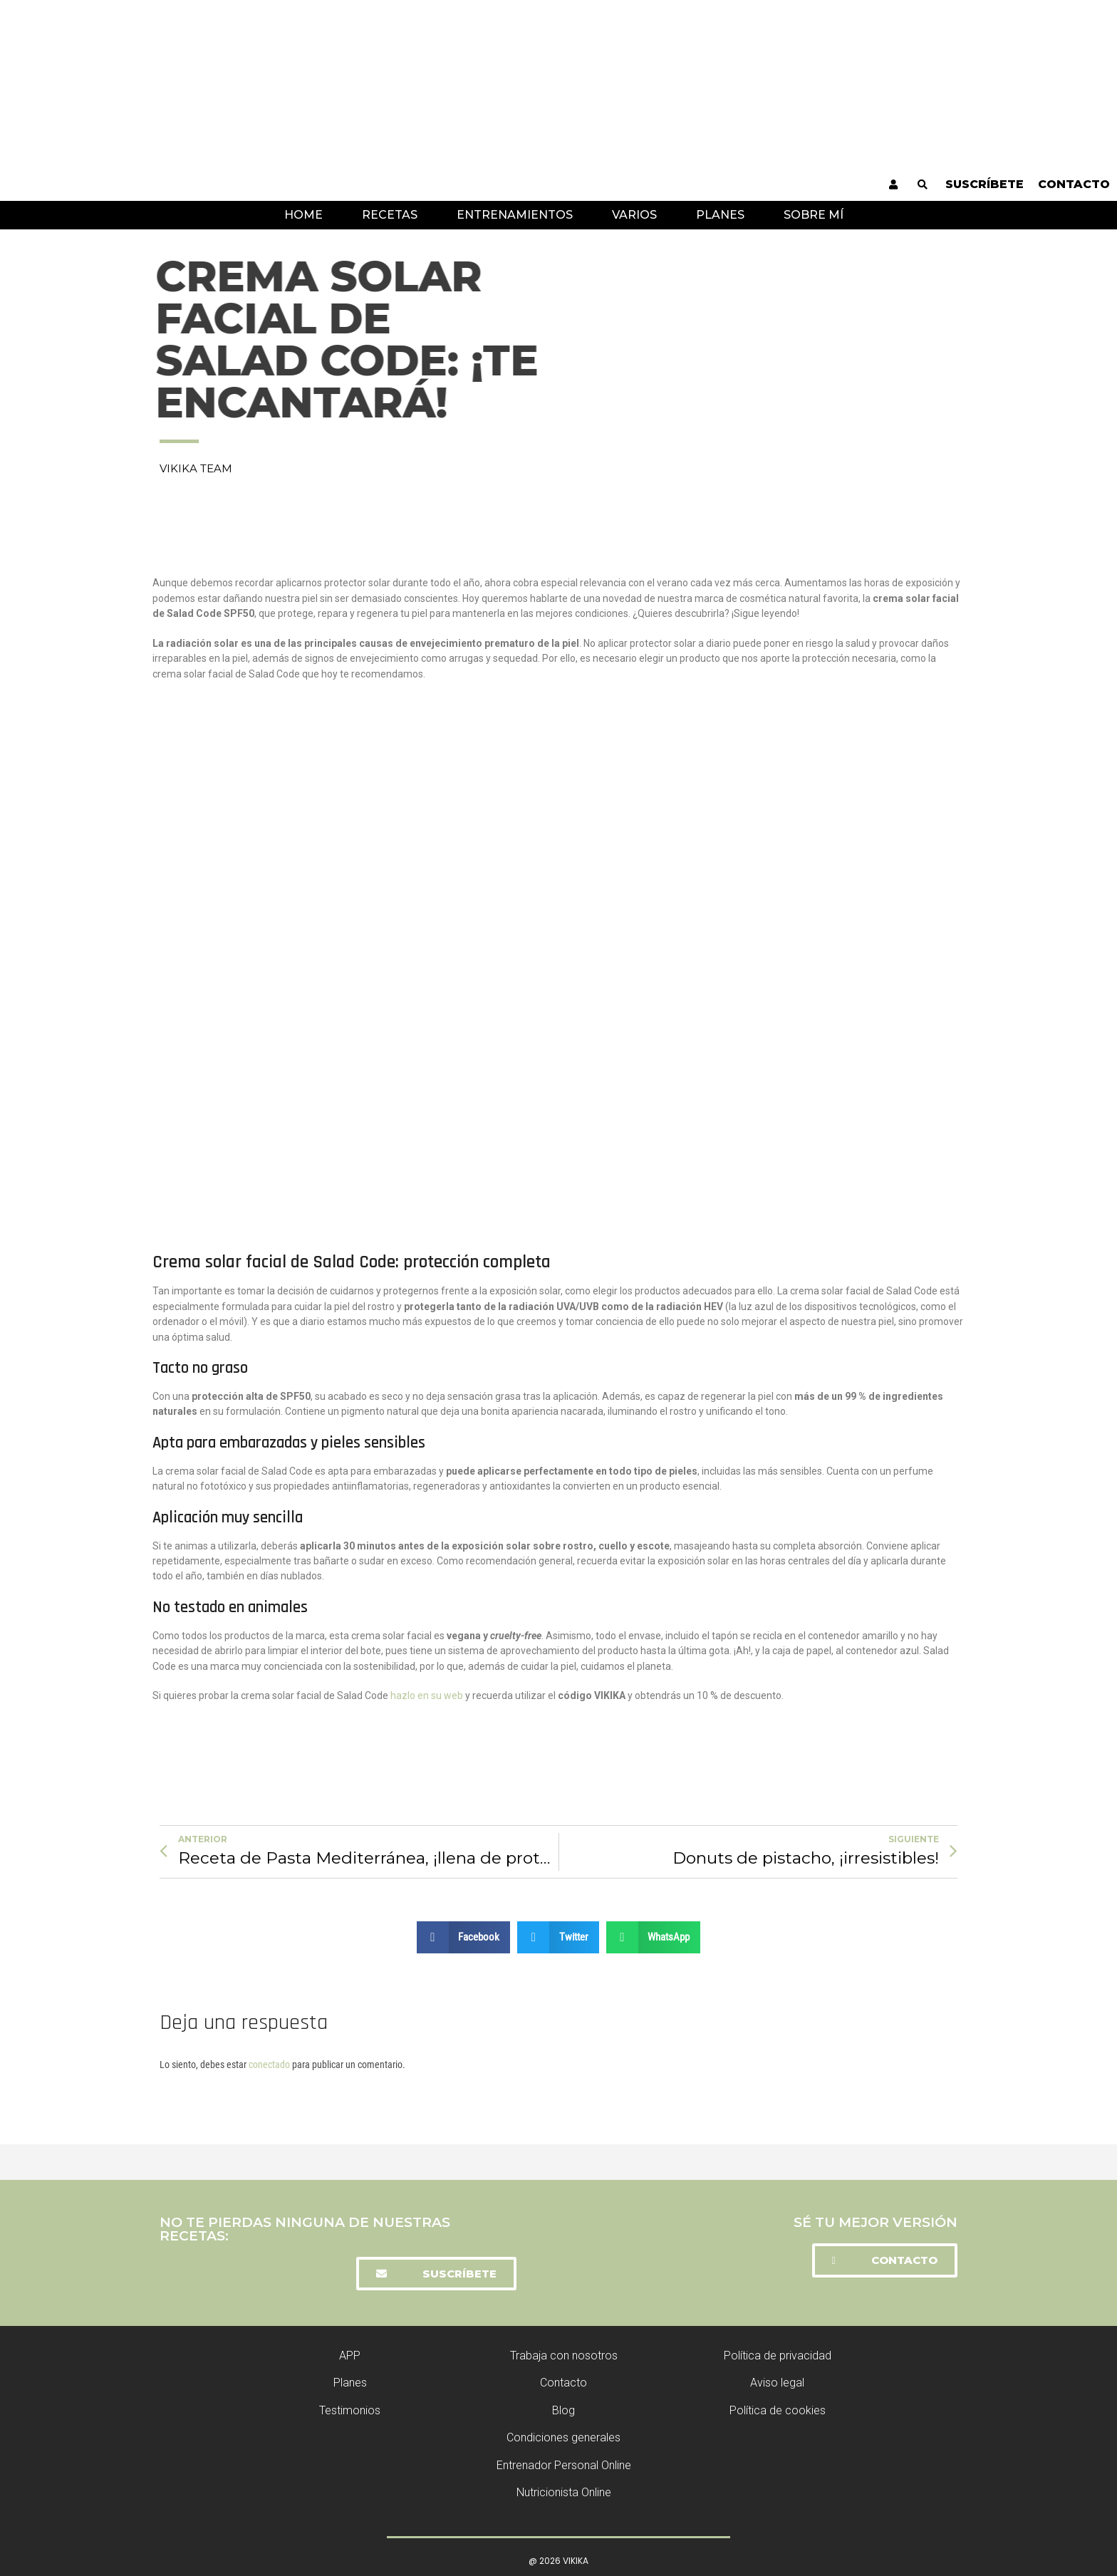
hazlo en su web (425, 1695)
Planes (720, 215)
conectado (269, 2064)
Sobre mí (813, 215)
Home (303, 215)
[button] (436, 2273)
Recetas (389, 215)
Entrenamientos (515, 215)
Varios (634, 215)
